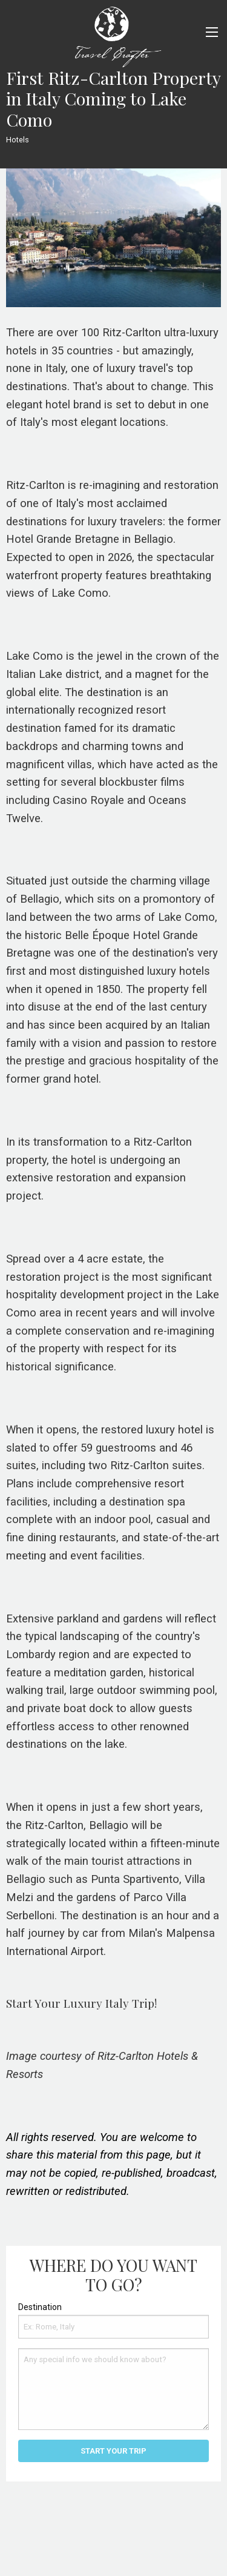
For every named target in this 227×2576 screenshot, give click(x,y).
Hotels (17, 139)
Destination (40, 2307)
